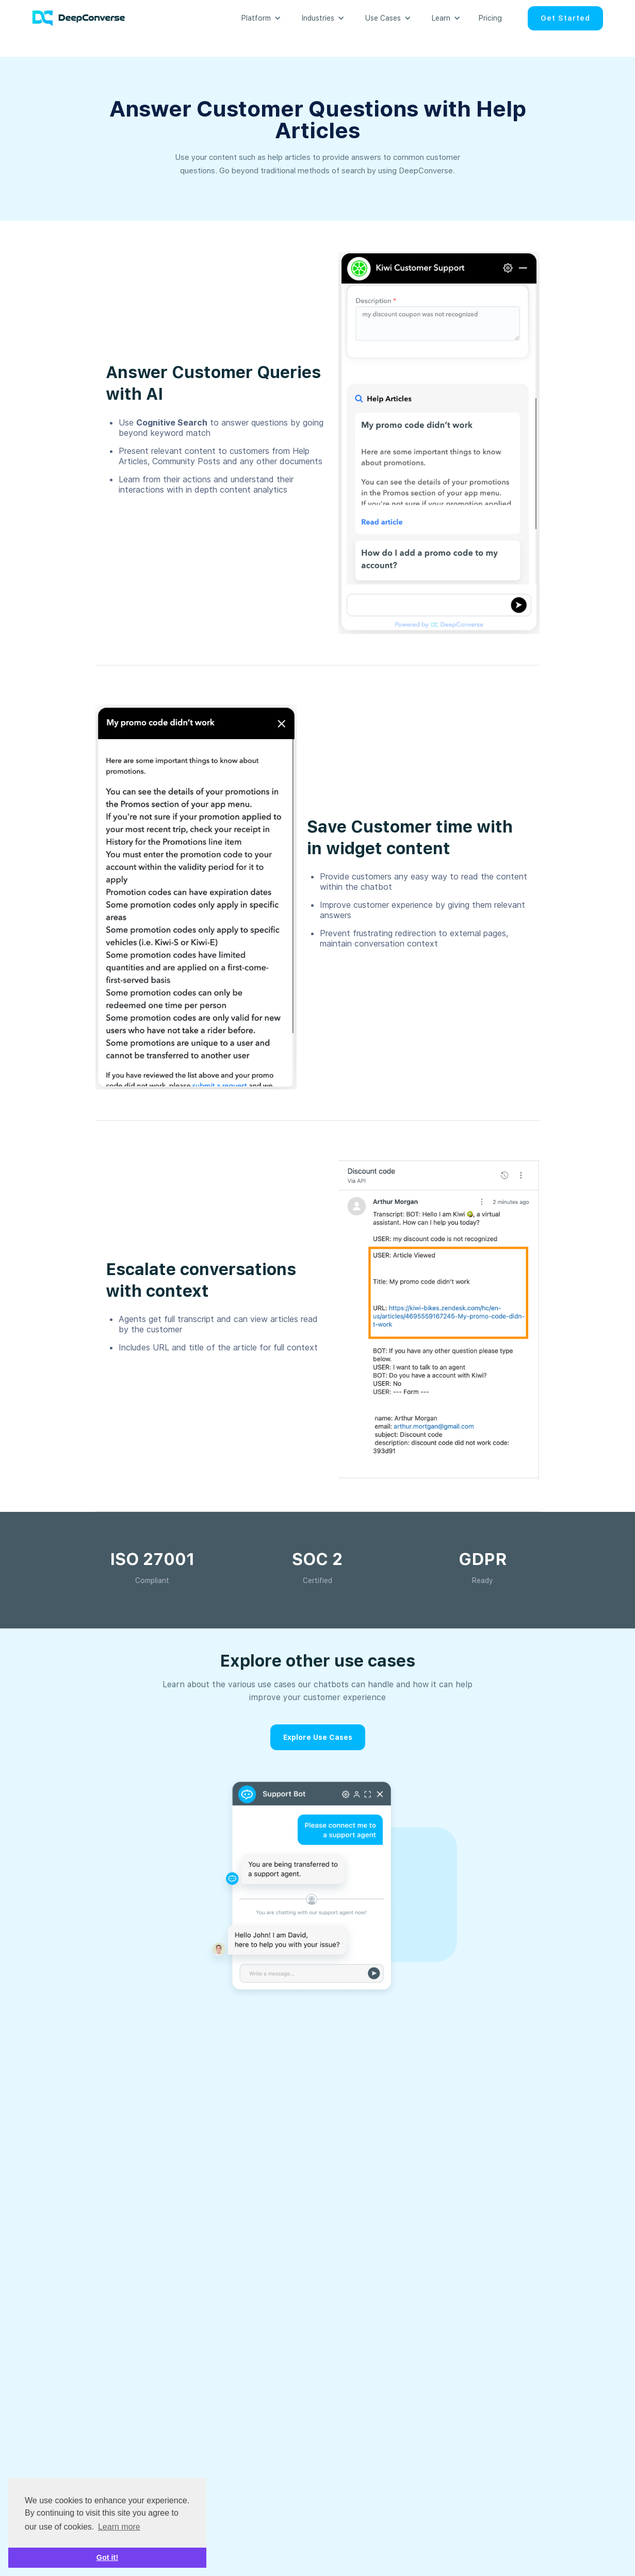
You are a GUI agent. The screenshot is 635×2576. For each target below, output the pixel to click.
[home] (83, 18)
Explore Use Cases (317, 1737)
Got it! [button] (107, 2557)
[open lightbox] (439, 443)
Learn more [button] (119, 2526)
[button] (256, 18)
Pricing (490, 18)
